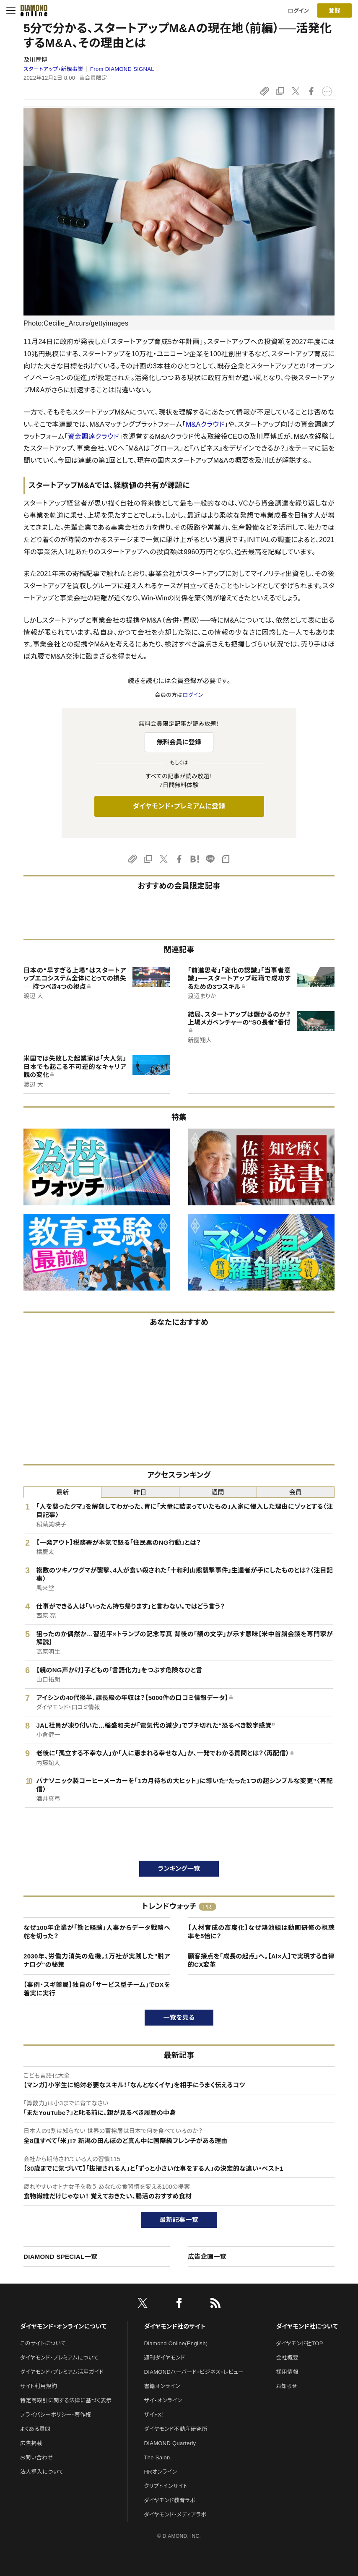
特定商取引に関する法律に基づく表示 (66, 2400)
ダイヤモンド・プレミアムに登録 (178, 806)
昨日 (140, 1492)
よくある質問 (35, 2429)
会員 (295, 1492)
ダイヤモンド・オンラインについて (63, 2326)
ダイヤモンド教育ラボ (169, 2500)
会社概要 (287, 2357)
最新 (62, 1492)
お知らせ (286, 2386)
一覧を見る (179, 2017)
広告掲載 (31, 2443)
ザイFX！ (154, 2415)
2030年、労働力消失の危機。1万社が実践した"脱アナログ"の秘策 (96, 1960)
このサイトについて (43, 2343)
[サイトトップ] (31, 10)
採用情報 (287, 2372)
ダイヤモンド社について (307, 2326)
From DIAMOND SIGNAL (122, 69)
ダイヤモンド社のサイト (174, 2326)
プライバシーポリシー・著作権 (55, 2415)
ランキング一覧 (179, 1868)
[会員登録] (334, 10)
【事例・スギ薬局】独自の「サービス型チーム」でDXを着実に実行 (96, 1989)
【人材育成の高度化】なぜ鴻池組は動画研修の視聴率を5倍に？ (261, 1932)
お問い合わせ (36, 2457)
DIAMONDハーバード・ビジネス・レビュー (194, 2372)
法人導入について (41, 2472)
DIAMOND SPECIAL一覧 (60, 2256)
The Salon (157, 2457)
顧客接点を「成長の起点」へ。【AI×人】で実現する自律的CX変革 (261, 1960)
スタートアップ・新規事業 (53, 69)
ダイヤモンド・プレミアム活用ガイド (62, 2372)
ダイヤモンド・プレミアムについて (59, 2357)
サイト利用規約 (38, 2386)
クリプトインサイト (166, 2486)
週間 (217, 1492)
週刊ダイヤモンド (164, 2357)
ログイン (298, 10)
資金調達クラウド (93, 436)
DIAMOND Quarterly (170, 2443)
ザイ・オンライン (163, 2400)
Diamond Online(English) (176, 2343)
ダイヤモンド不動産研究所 (176, 2429)
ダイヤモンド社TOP (299, 2343)
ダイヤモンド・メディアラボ (175, 2514)
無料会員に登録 (179, 742)
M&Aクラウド (205, 424)
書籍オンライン (162, 2386)
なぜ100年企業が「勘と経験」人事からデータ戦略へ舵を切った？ (96, 1932)
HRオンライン (160, 2472)
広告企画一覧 (207, 2256)
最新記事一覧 (179, 2219)
